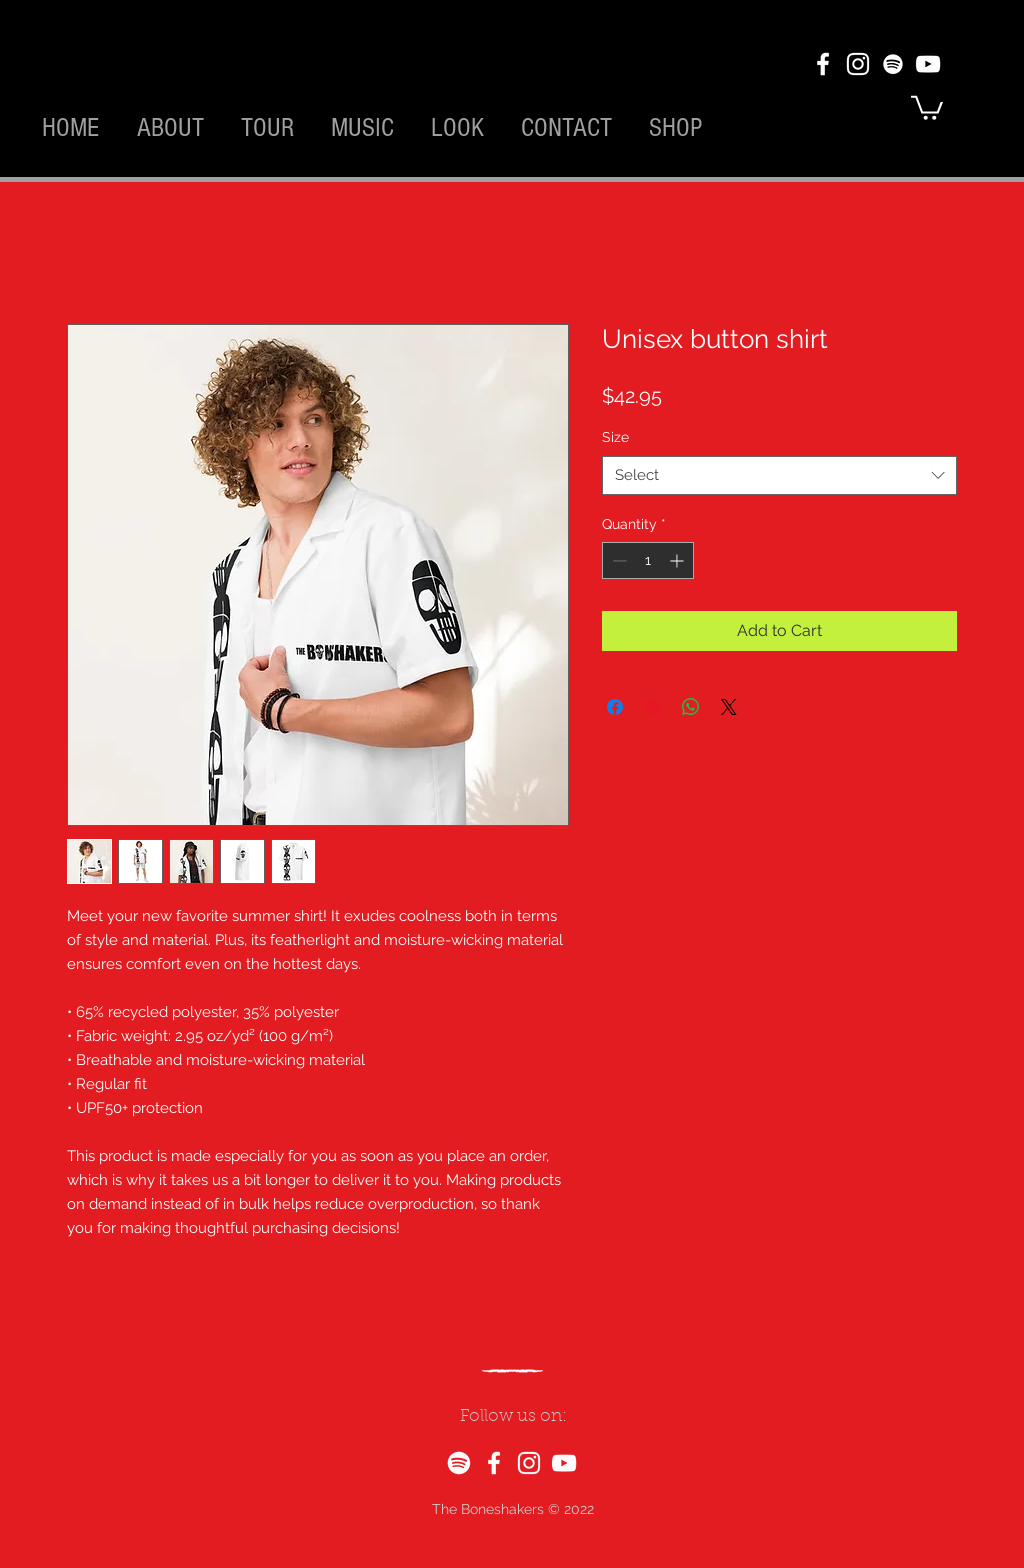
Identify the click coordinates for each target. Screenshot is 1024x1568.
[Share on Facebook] (615, 707)
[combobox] (779, 475)
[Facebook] (823, 64)
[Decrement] (617, 560)
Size (615, 437)
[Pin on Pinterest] (653, 707)
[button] (927, 106)
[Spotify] (893, 64)
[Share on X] (729, 707)
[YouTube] (928, 64)
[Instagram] (858, 64)
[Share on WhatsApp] (691, 707)
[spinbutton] (648, 560)
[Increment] (678, 560)
